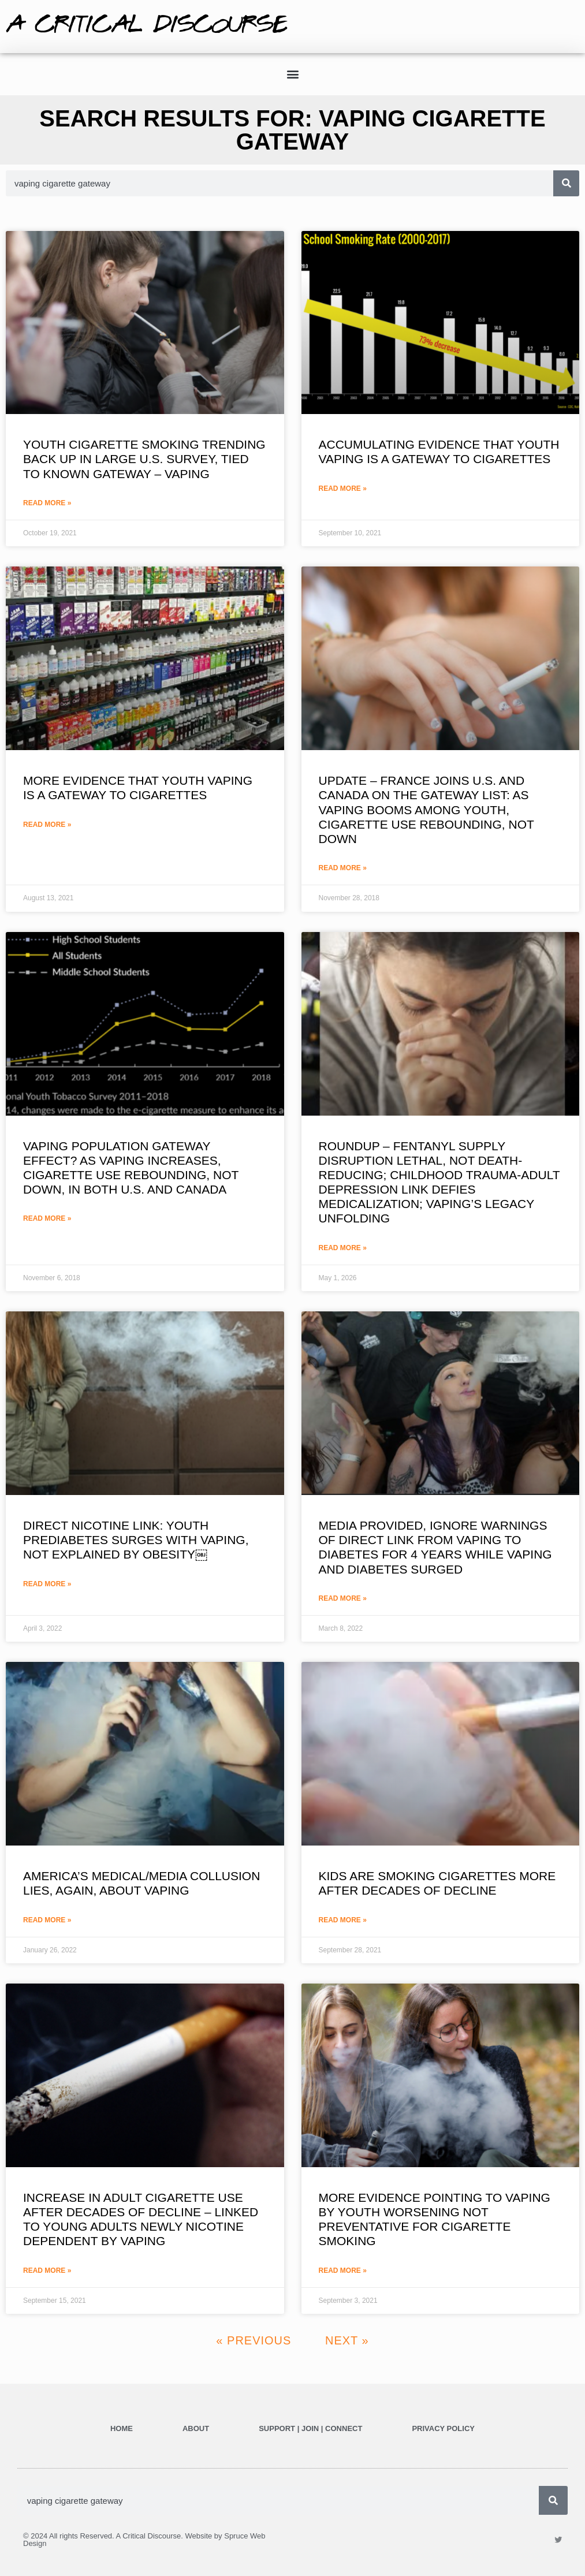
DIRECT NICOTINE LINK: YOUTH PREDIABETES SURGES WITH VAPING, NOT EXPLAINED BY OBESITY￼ (136, 1540)
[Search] (566, 183)
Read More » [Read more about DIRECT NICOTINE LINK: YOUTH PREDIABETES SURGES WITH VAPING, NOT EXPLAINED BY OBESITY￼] (47, 1584)
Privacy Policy (443, 2428)
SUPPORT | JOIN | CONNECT (310, 2428)
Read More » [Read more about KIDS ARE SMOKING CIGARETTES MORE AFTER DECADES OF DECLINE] (343, 1920)
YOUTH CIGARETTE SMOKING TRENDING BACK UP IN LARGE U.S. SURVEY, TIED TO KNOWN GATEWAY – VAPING (144, 459)
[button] (292, 74)
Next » (347, 2340)
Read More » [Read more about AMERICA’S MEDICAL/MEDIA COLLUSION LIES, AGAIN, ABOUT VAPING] (47, 1920)
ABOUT (195, 2428)
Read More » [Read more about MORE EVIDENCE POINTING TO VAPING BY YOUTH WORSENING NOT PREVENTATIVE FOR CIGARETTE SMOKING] (343, 2270)
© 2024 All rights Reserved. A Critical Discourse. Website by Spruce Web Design (144, 2540)
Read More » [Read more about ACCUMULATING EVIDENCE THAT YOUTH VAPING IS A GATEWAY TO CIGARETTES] (343, 488)
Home (121, 2428)
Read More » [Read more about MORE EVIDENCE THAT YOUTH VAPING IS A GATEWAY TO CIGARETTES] (47, 825)
